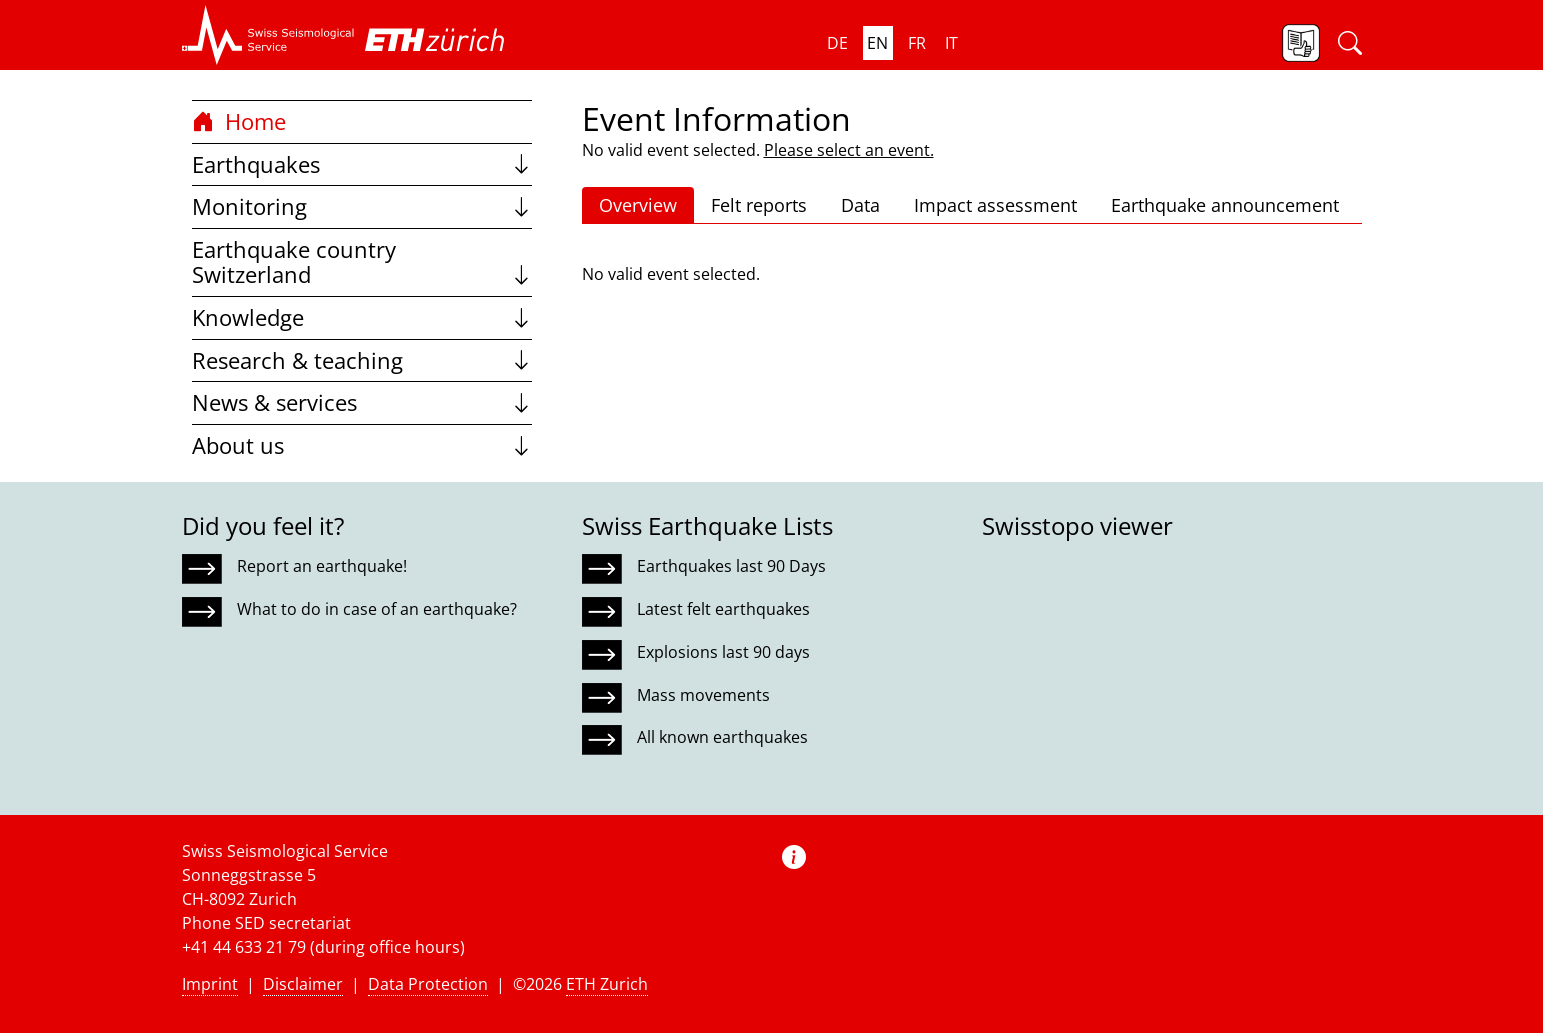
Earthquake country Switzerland (362, 262)
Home (239, 121)
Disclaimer (303, 984)
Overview (638, 205)
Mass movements (703, 695)
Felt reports (759, 205)
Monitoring (362, 206)
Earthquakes (362, 164)
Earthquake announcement (1225, 205)
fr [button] (917, 43)
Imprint (210, 984)
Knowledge (362, 317)
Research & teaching (362, 360)
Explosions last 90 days (723, 652)
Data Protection (428, 984)
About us (362, 445)
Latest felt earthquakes (723, 609)
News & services (362, 402)
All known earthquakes (722, 737)
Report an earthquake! (322, 566)
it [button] (951, 43)
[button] (268, 35)
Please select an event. (849, 150)
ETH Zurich (607, 984)
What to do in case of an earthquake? (377, 609)
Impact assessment (995, 205)
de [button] (837, 43)
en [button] (877, 43)
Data (860, 205)
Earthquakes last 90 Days (731, 566)
